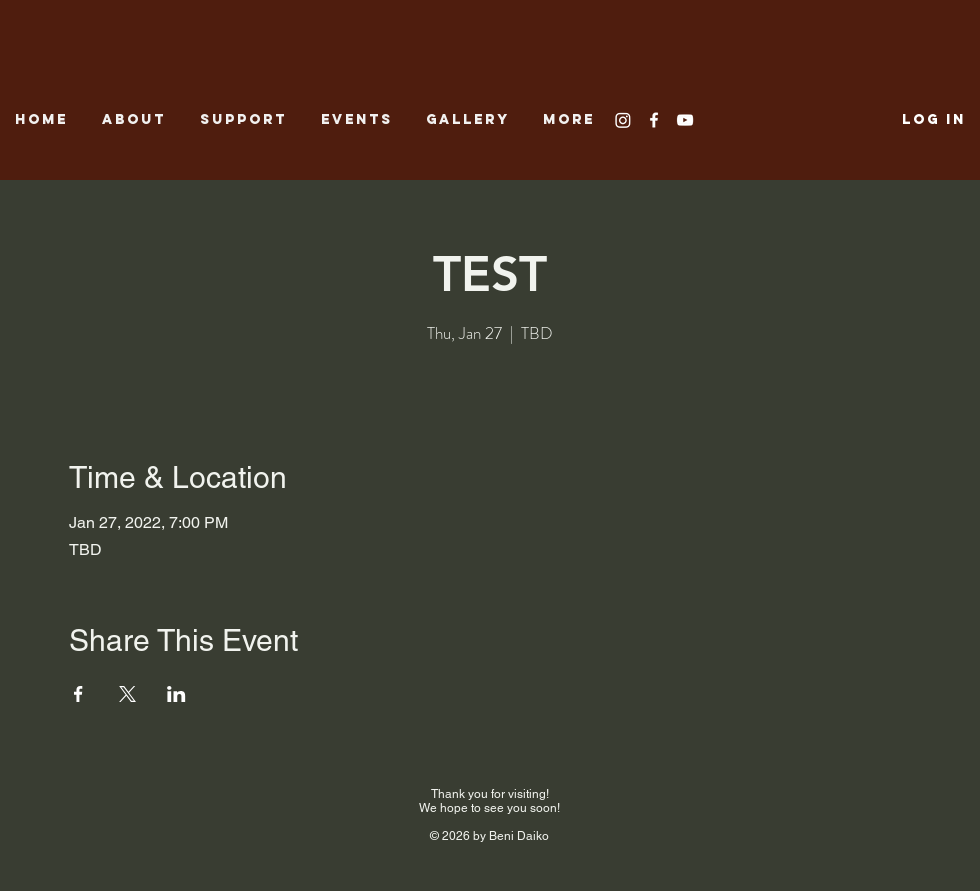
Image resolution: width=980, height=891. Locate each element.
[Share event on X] (127, 694)
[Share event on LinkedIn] (176, 694)
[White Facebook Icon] (654, 120)
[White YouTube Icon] (685, 120)
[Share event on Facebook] (78, 694)
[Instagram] (623, 120)
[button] (469, 120)
